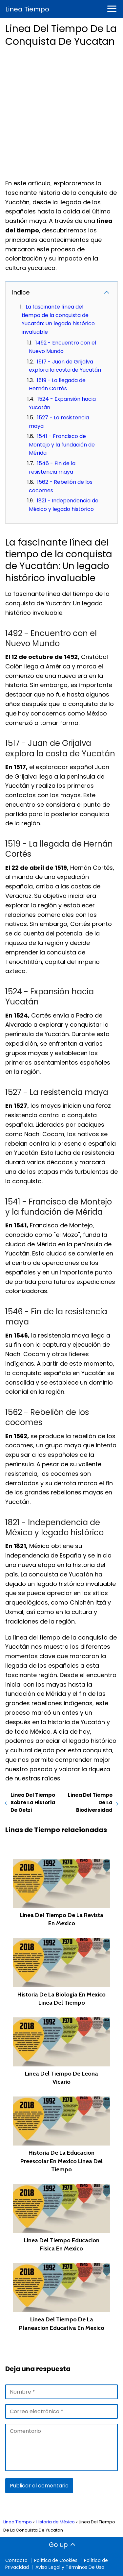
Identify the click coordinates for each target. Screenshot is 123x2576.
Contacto (16, 2560)
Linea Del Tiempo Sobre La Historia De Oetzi (32, 1802)
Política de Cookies (55, 2560)
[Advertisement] (61, 111)
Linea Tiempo (27, 9)
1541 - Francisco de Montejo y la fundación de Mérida (62, 444)
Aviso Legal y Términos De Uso (69, 2567)
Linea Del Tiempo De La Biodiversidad (90, 1802)
